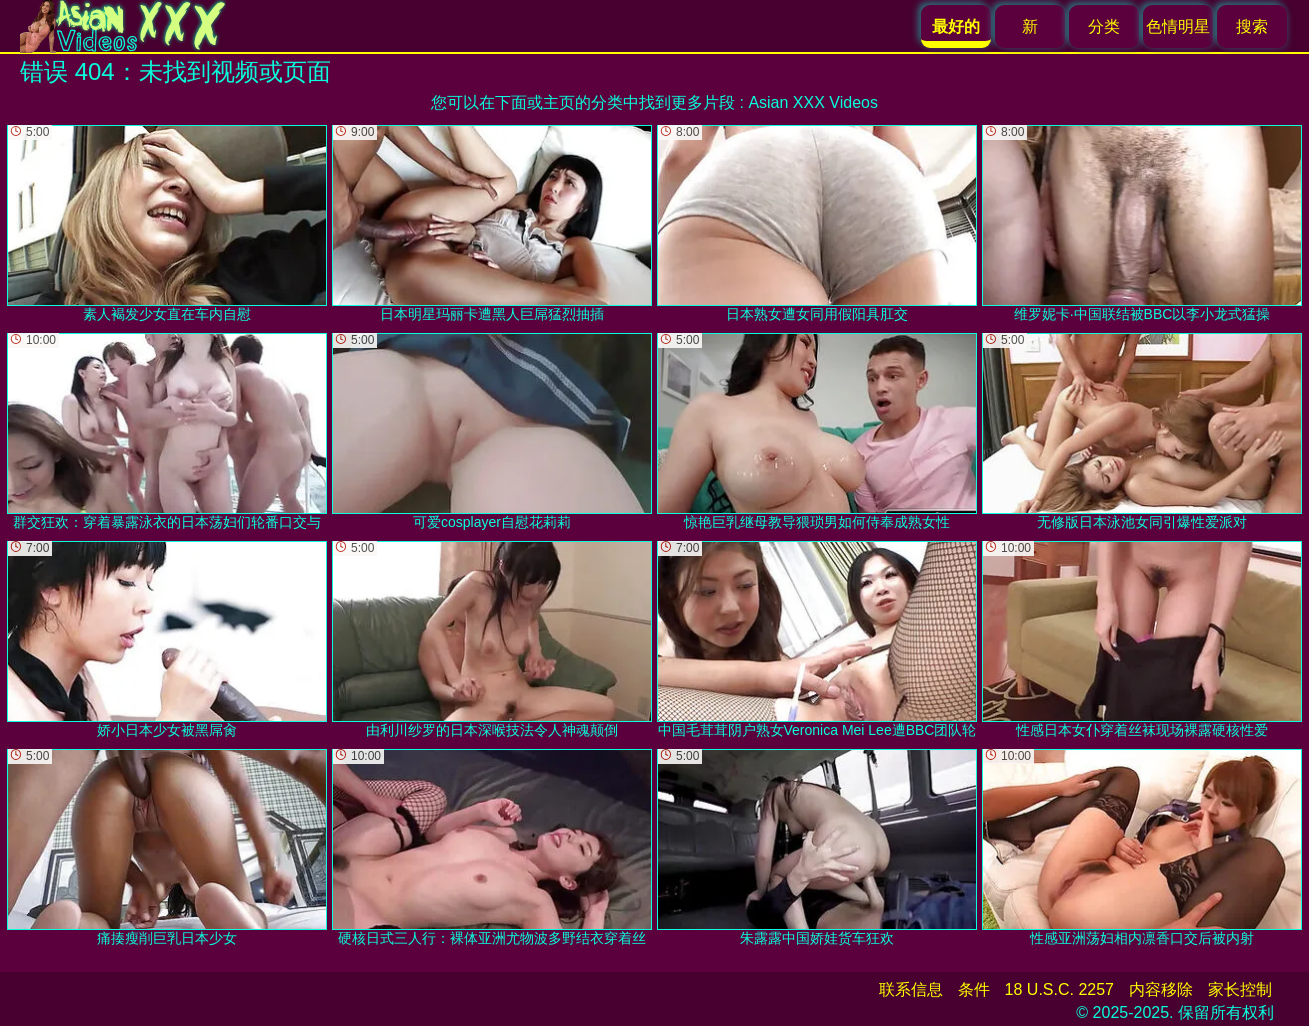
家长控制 (1240, 989)
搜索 (1252, 26)
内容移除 (1161, 989)
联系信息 (911, 989)
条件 (974, 989)
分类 (1104, 26)
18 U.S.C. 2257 (1059, 989)
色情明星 (1178, 26)
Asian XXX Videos (813, 102)
